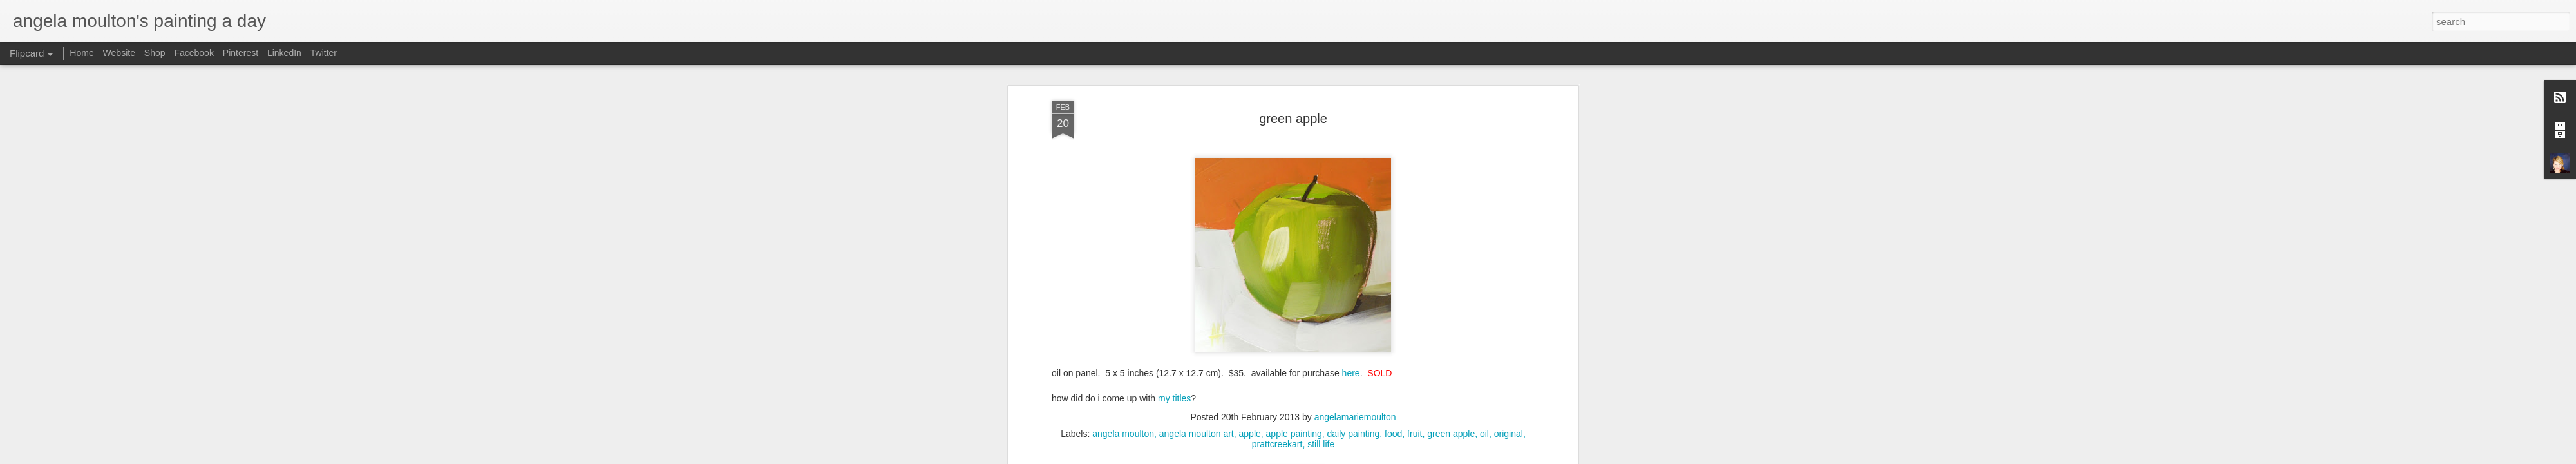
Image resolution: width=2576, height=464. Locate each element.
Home (81, 53)
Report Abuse (1417, 457)
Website (119, 53)
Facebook (193, 53)
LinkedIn (284, 53)
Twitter (323, 53)
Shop (155, 53)
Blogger (1380, 457)
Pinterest (240, 53)
